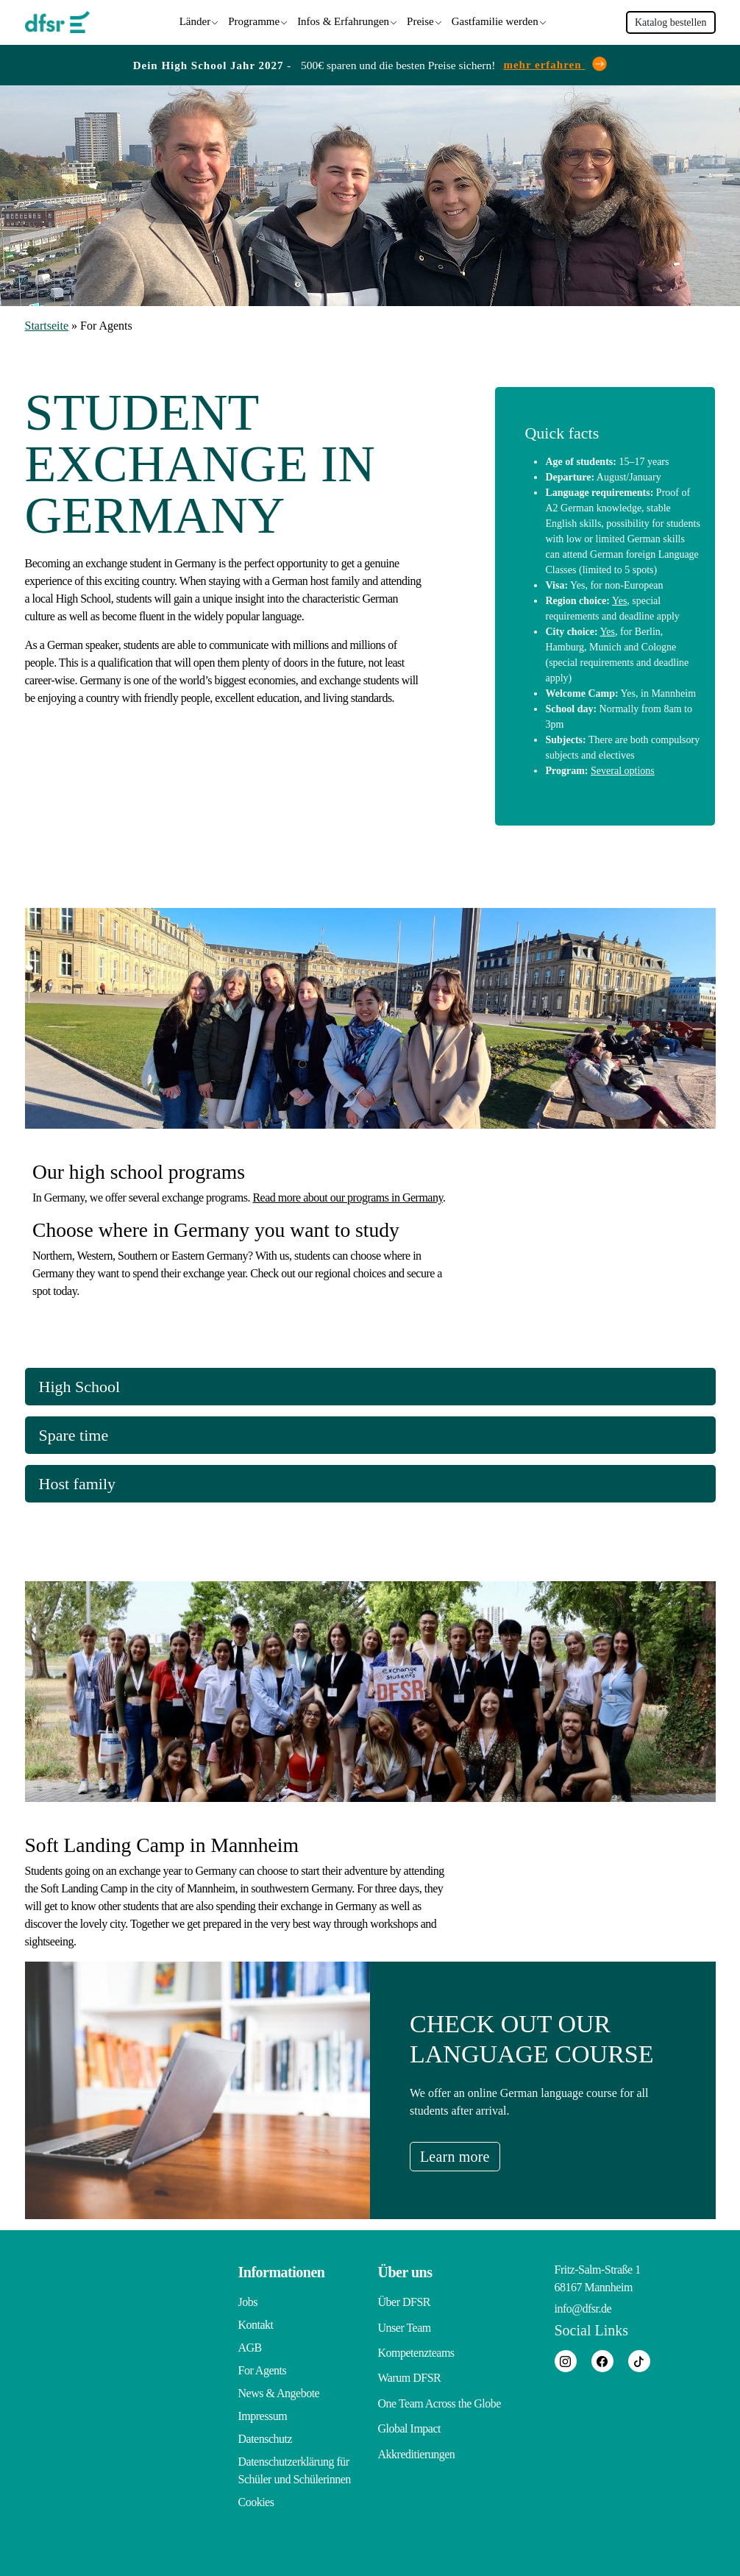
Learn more (467, 2154)
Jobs (247, 2299)
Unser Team (404, 2322)
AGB (250, 2345)
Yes (619, 597)
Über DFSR (404, 2299)
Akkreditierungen (416, 2436)
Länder (194, 20)
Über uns (405, 2270)
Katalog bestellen (671, 20)
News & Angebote (279, 2391)
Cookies (256, 2500)
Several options (623, 767)
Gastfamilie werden (495, 20)
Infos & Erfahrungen (343, 20)
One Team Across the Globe (439, 2391)
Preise (420, 20)
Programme (254, 20)
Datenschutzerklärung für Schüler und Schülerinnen (294, 2468)
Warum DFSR (409, 2368)
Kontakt (256, 2322)
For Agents (262, 2368)
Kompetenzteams (416, 2345)
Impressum (263, 2414)
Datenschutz (265, 2436)
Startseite (47, 322)
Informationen (281, 2270)
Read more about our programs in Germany (347, 1194)
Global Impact (409, 2414)
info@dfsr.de (583, 2306)
